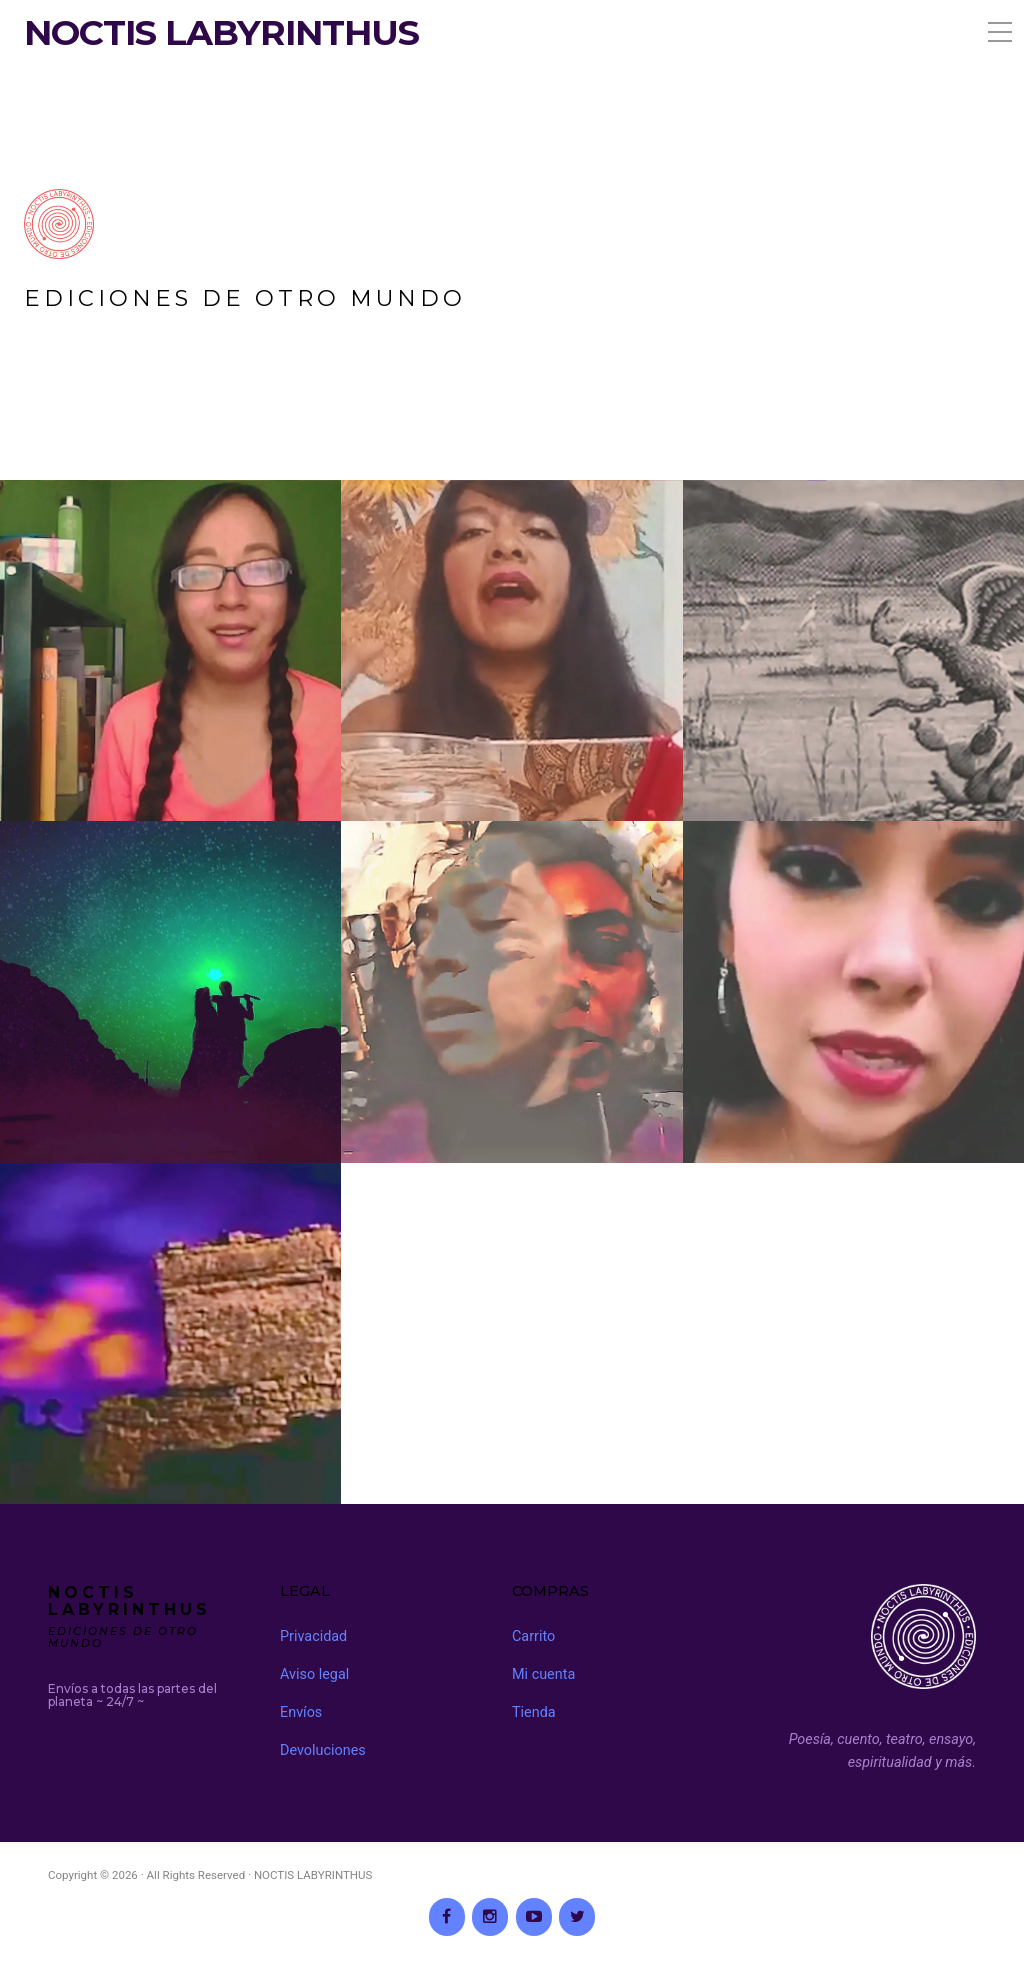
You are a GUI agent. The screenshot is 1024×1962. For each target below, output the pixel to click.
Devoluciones (323, 1750)
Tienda (534, 1712)
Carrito (533, 1636)
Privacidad (313, 1636)
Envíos (301, 1712)
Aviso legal (314, 1674)
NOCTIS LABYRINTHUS (221, 33)
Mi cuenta (543, 1674)
